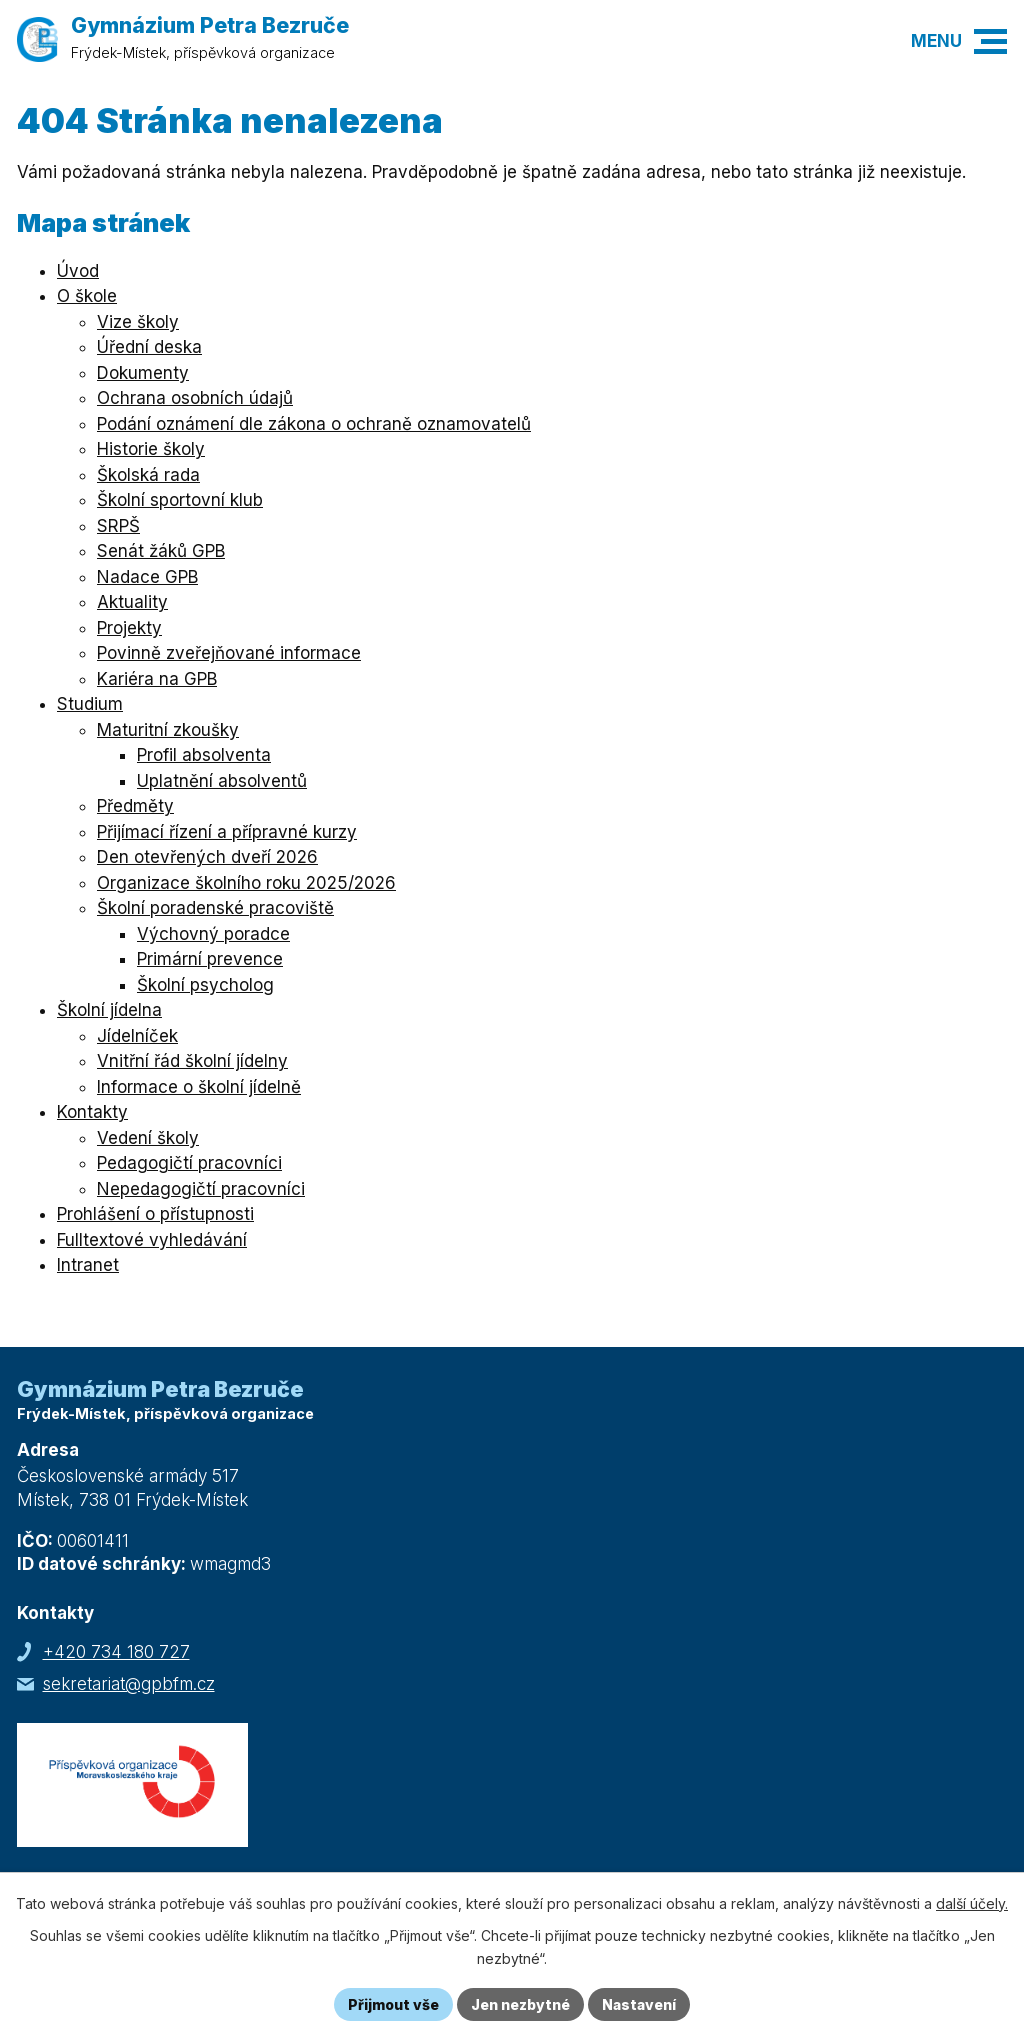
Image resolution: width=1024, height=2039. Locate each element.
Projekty (129, 628)
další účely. (972, 1903)
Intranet (88, 1265)
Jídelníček (137, 1036)
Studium (90, 704)
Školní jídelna (109, 1010)
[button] (990, 41)
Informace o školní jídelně (199, 1087)
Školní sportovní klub (180, 500)
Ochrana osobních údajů (195, 398)
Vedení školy (148, 1138)
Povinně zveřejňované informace (229, 653)
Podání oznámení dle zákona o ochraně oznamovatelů (314, 424)
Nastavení (639, 2004)
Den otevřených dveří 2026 (207, 857)
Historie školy (151, 449)
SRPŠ (118, 526)
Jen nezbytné (520, 2004)
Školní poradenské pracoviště (215, 908)
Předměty (135, 806)
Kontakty (92, 1112)
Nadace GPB (147, 577)
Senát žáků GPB (161, 551)
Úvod (78, 271)
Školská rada (148, 475)
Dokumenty (143, 373)
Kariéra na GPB (157, 679)
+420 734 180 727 (116, 1652)
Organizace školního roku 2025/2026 (246, 883)
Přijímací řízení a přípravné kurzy (227, 832)
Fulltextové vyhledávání (152, 1240)
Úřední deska (149, 347)
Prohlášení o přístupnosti (155, 1214)
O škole (87, 296)
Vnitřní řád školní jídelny (192, 1061)
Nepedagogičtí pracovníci (201, 1189)
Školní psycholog (205, 985)
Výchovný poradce (213, 934)
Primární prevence (210, 959)
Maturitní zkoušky (168, 730)
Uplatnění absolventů (222, 781)
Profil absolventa (204, 755)
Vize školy (138, 322)
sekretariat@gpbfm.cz (129, 1684)
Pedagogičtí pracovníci (189, 1163)
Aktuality (132, 602)
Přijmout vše (393, 2004)
